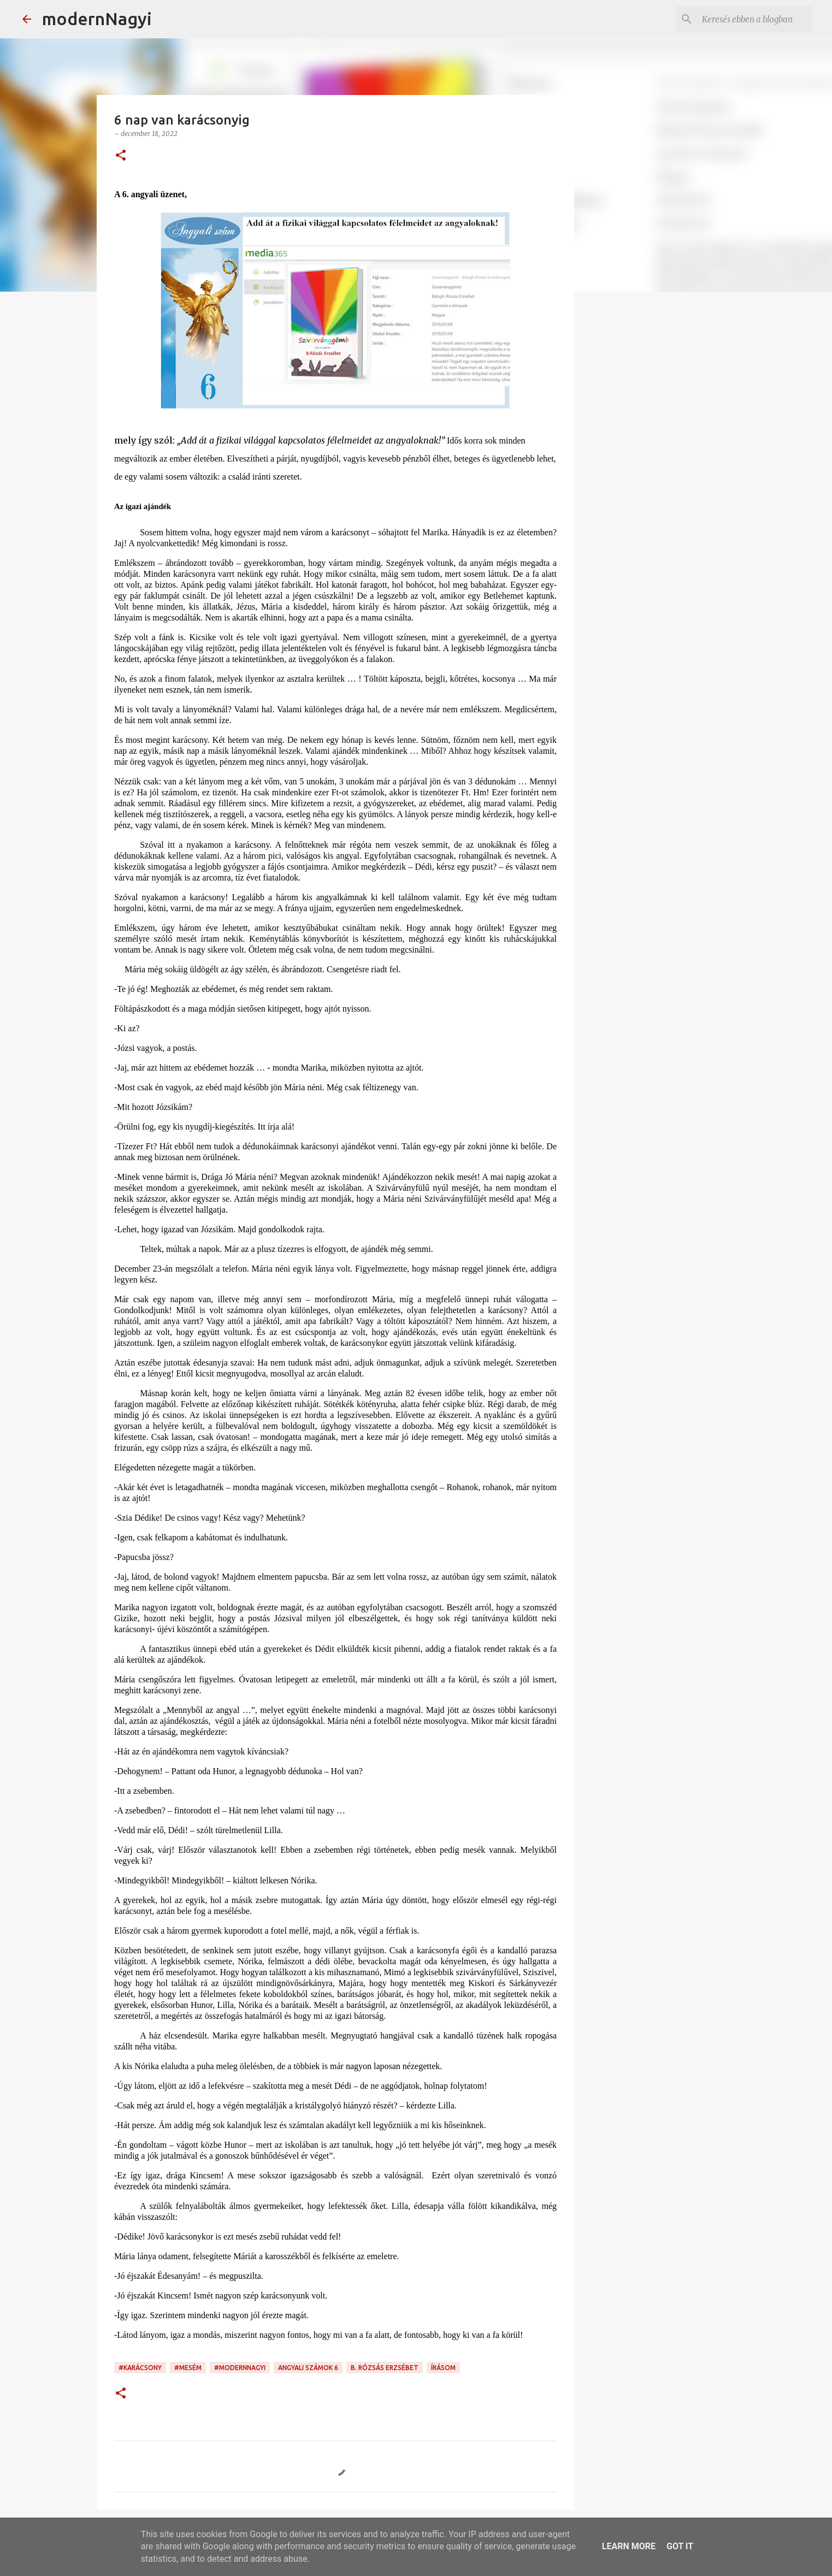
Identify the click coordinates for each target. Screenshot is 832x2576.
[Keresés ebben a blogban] (755, 19)
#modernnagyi (239, 2367)
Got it (679, 2546)
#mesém (188, 2367)
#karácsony (140, 2367)
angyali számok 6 (308, 2367)
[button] (120, 156)
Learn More (629, 2546)
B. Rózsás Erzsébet (384, 2367)
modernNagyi (97, 18)
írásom (443, 2367)
